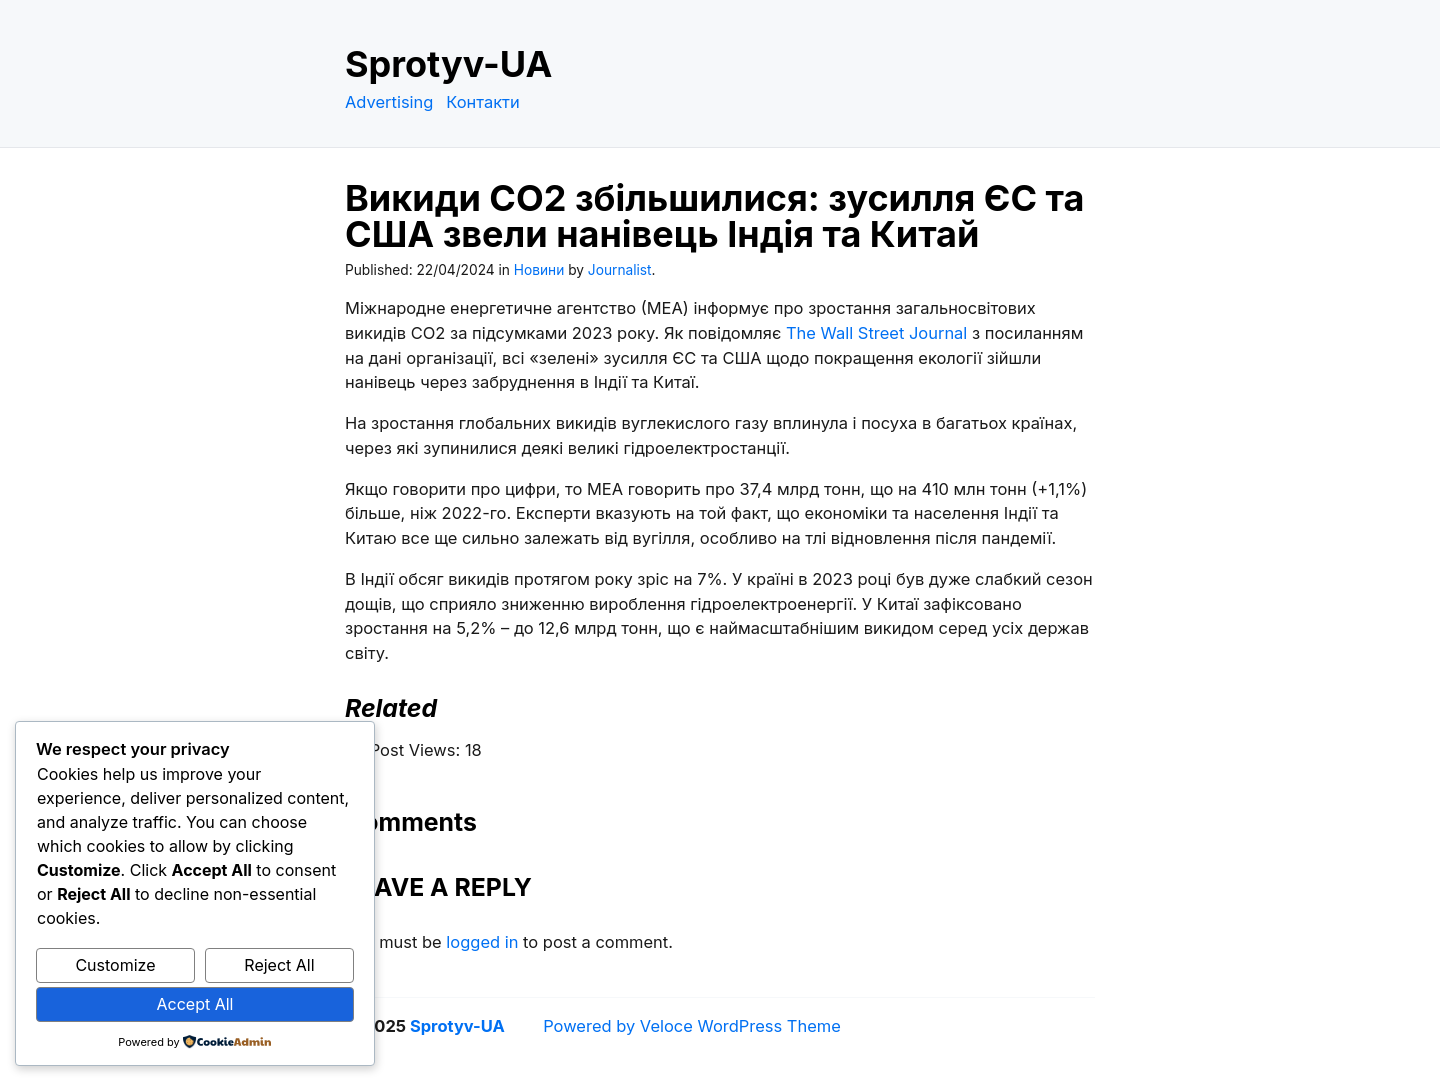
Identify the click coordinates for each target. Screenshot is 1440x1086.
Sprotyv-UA (448, 64)
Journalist (620, 270)
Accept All (195, 1004)
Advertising (389, 102)
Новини (539, 270)
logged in (482, 942)
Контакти (483, 102)
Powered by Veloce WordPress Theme (692, 1026)
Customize (115, 965)
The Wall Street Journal (876, 333)
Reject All (279, 965)
